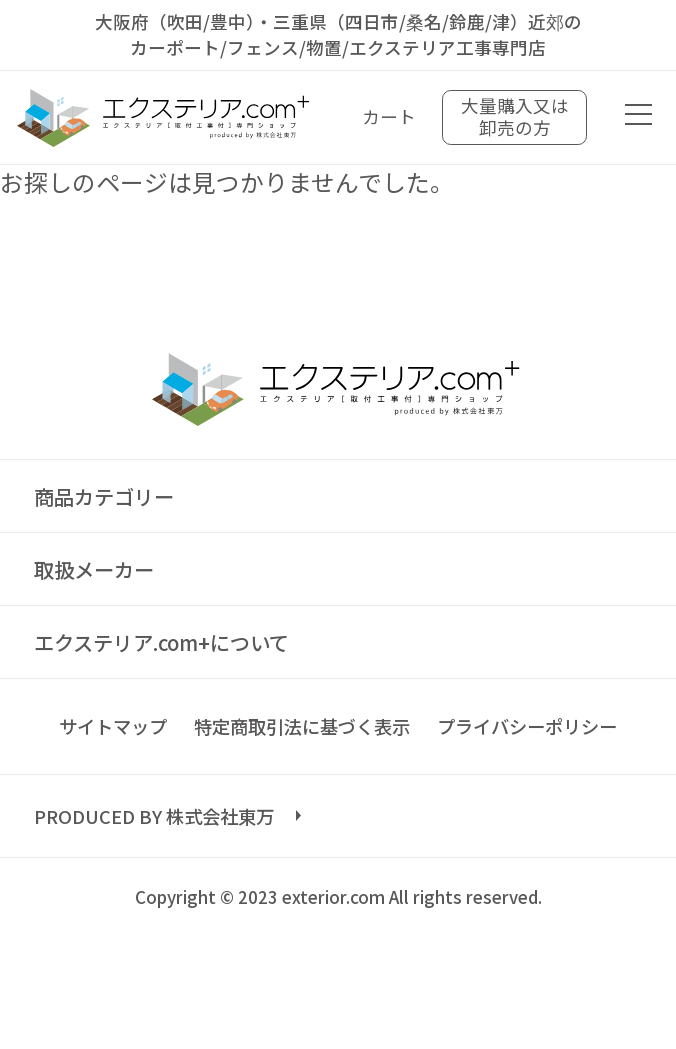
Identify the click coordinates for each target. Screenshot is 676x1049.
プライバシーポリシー (527, 726)
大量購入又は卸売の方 (515, 116)
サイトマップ (113, 726)
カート (389, 116)
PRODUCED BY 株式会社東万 (154, 816)
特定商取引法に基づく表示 (302, 726)
